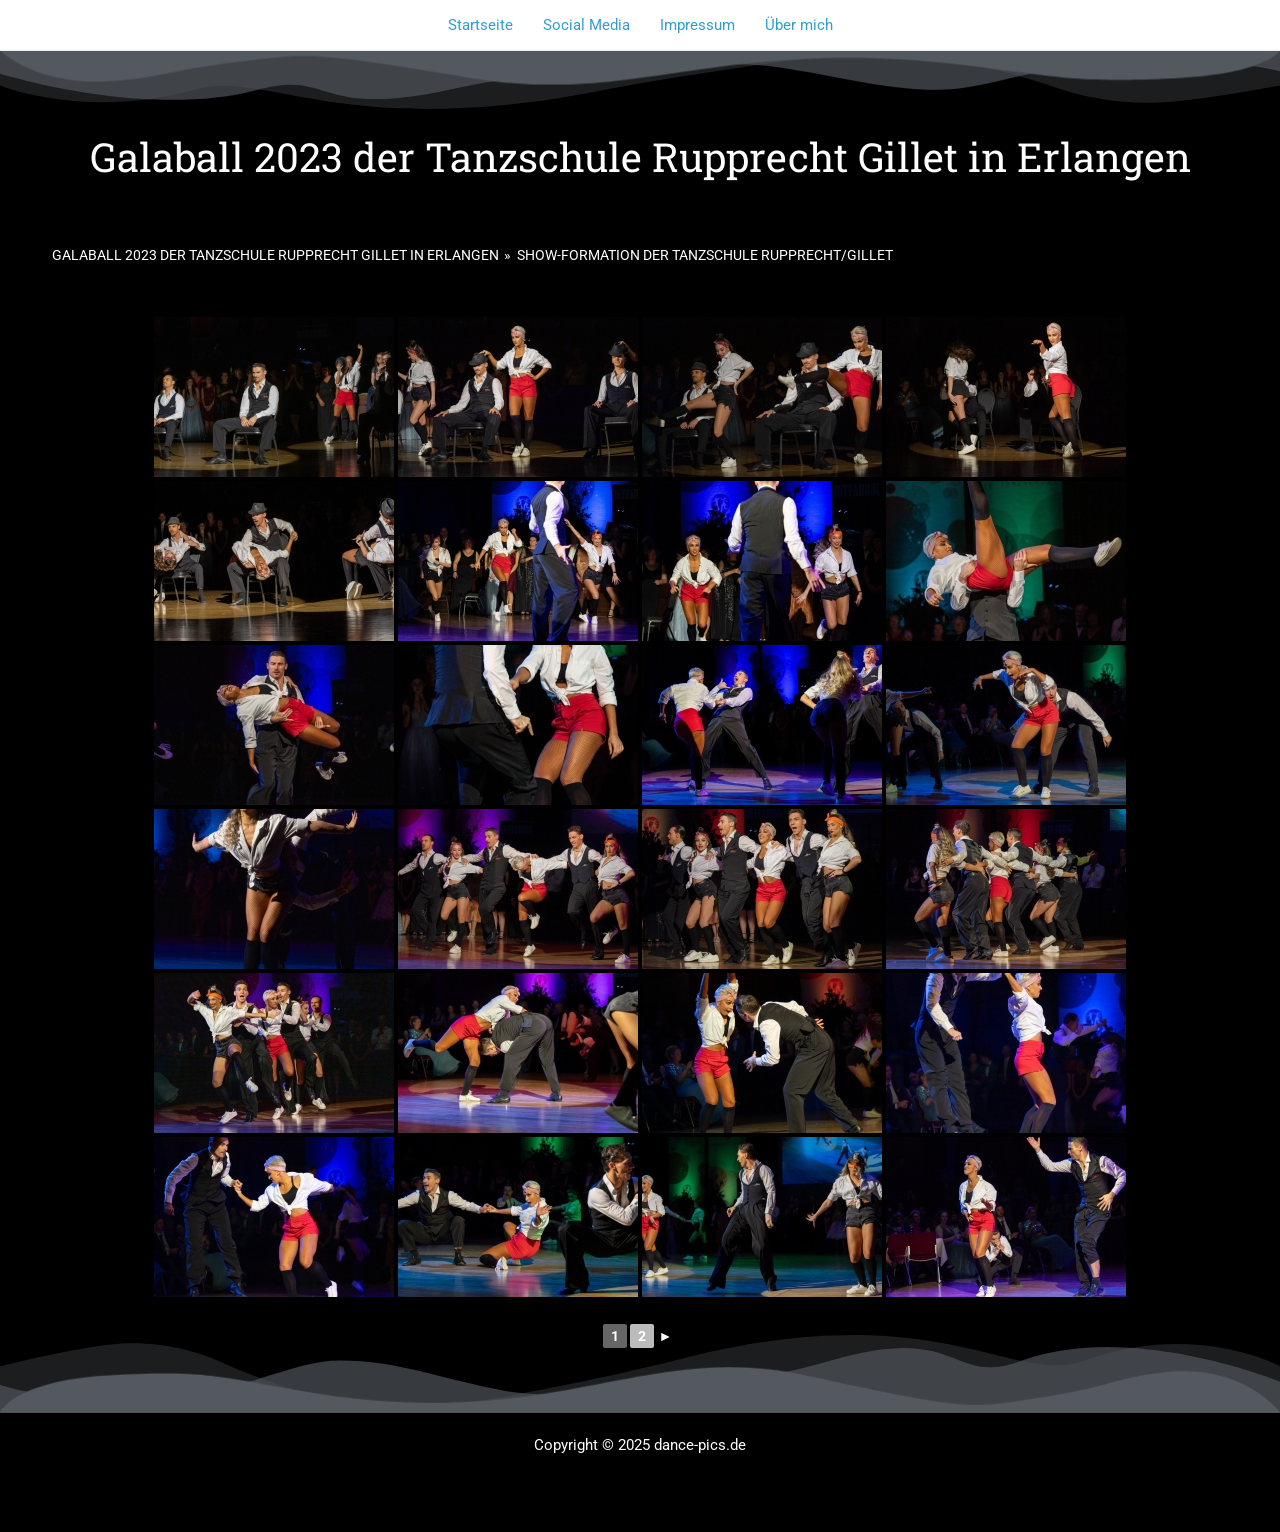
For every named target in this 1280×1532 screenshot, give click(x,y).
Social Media (586, 25)
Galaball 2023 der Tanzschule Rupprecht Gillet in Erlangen (275, 255)
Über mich (799, 25)
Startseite (480, 25)
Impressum (697, 25)
